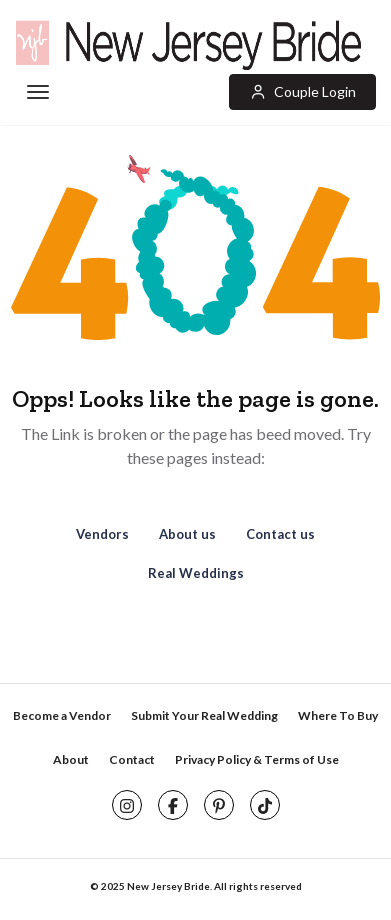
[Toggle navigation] (36, 93)
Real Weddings (196, 573)
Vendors (102, 534)
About (71, 759)
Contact (132, 759)
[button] (302, 92)
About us (187, 534)
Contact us (280, 534)
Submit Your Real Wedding (204, 715)
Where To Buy (338, 715)
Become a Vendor (62, 715)
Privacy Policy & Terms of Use (257, 759)
